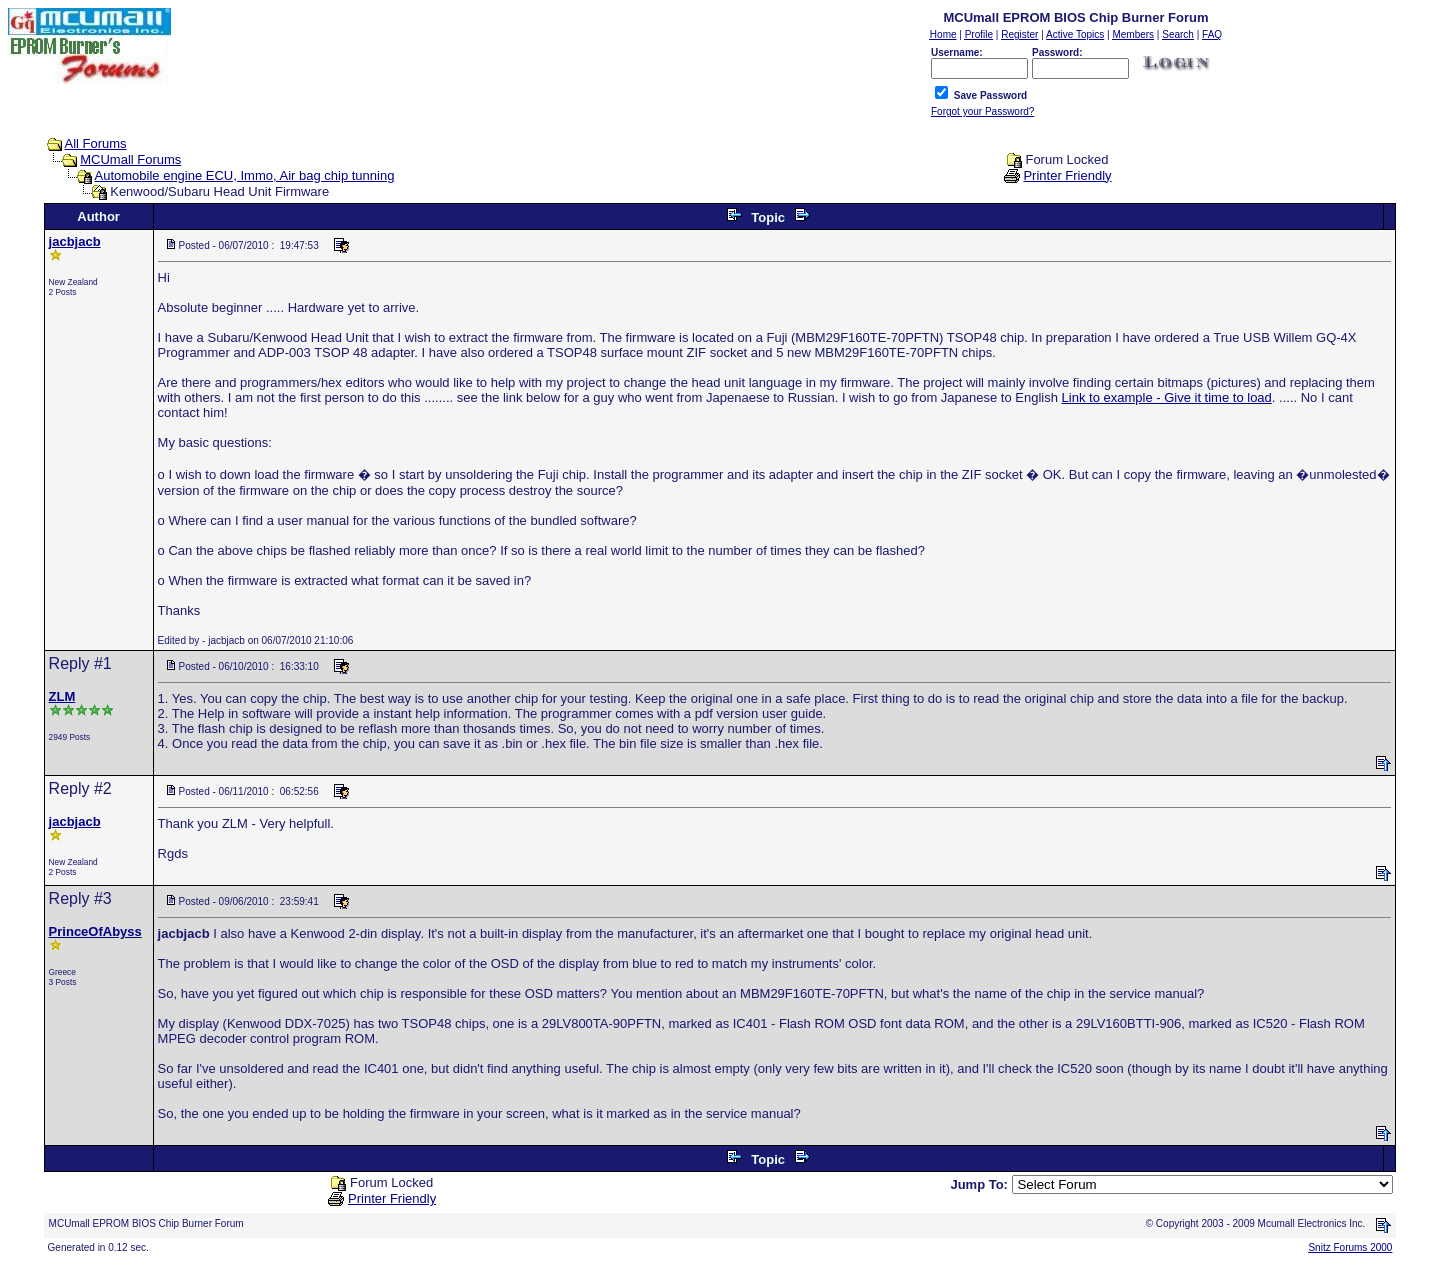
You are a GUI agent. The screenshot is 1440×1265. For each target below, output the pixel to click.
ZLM (62, 696)
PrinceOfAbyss (95, 931)
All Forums (96, 143)
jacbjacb (75, 241)
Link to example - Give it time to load (1167, 397)
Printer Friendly (1067, 175)
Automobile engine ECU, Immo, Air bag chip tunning (245, 175)
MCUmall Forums (130, 159)
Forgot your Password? (982, 111)
